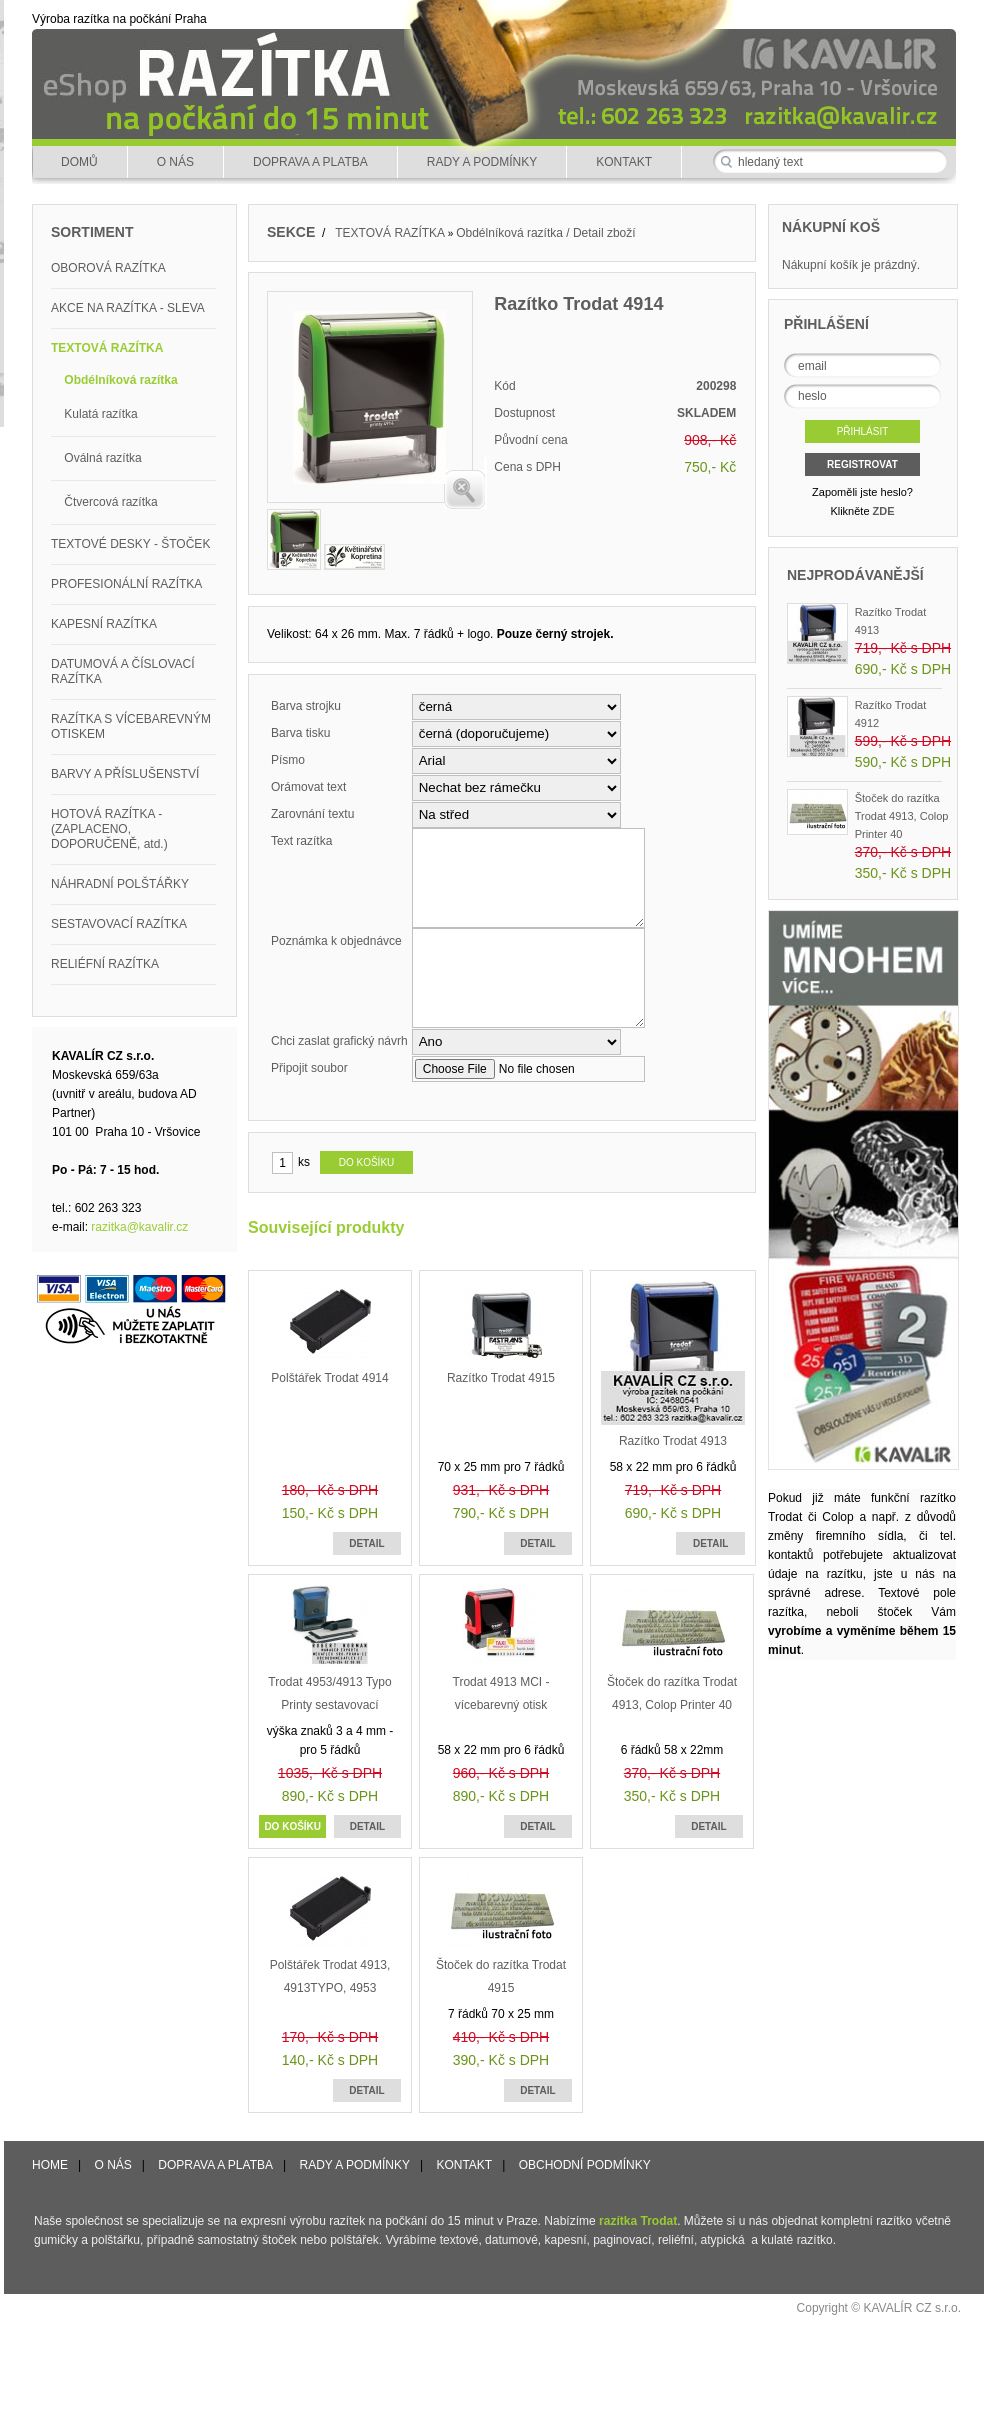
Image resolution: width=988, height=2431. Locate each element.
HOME (50, 2165)
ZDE (884, 511)
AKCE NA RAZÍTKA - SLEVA (128, 308)
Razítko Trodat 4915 (501, 1378)
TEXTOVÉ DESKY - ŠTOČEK (130, 544)
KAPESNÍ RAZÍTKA (104, 624)
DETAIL (366, 1543)
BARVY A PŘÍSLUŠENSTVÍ (125, 774)
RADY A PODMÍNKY (482, 162)
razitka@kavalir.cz (139, 1227)
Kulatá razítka (100, 414)
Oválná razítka (102, 458)
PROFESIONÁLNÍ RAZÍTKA (126, 584)
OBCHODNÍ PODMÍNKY (585, 2165)
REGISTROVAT (862, 464)
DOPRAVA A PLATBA (310, 162)
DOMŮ (79, 162)
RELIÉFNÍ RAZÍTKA (105, 964)
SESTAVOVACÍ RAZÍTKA (119, 924)
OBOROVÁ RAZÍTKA (108, 268)
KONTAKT (624, 162)
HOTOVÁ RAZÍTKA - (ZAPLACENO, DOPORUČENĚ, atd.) (109, 829)
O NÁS (175, 162)
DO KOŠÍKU (292, 1826)
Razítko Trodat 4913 (673, 1441)
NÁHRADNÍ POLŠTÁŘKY (120, 884)
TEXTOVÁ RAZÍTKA (107, 348)
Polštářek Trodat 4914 (329, 1378)
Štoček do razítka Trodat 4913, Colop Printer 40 (902, 816)
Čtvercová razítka (110, 502)
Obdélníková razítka (120, 380)
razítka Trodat (638, 2221)
